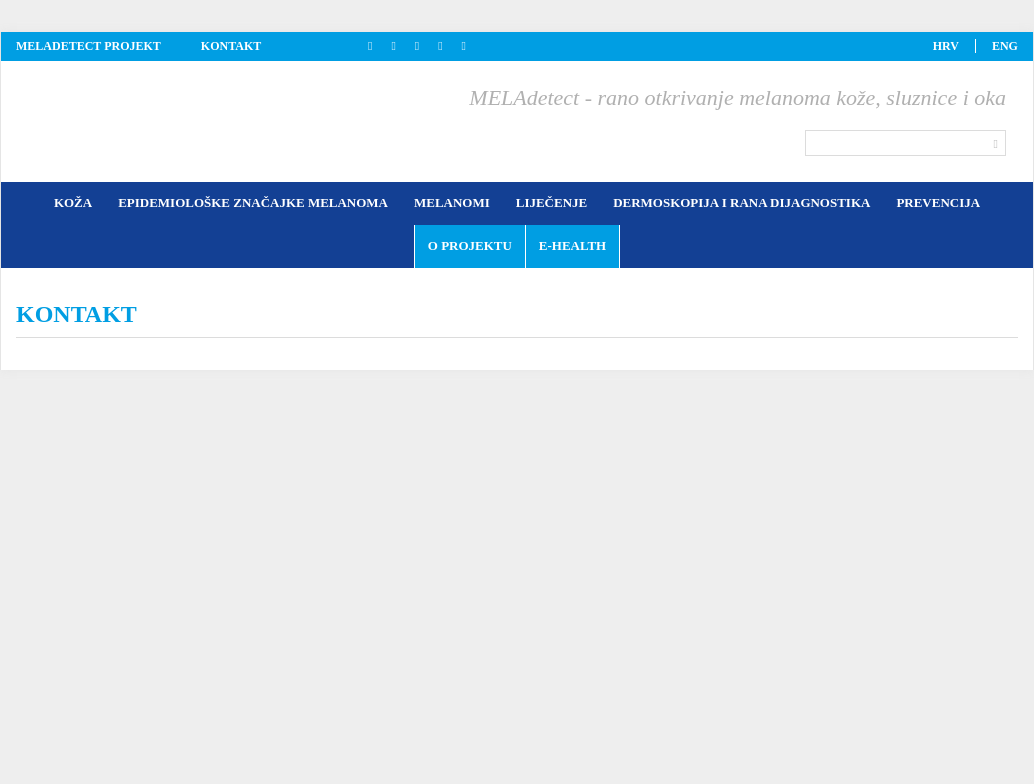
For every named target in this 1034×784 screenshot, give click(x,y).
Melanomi (452, 202)
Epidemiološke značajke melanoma (253, 202)
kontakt (231, 46)
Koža (73, 202)
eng (1005, 46)
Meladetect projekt (88, 46)
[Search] (905, 143)
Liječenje (551, 202)
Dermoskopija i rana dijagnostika (741, 202)
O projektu (470, 245)
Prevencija (938, 202)
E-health (572, 245)
